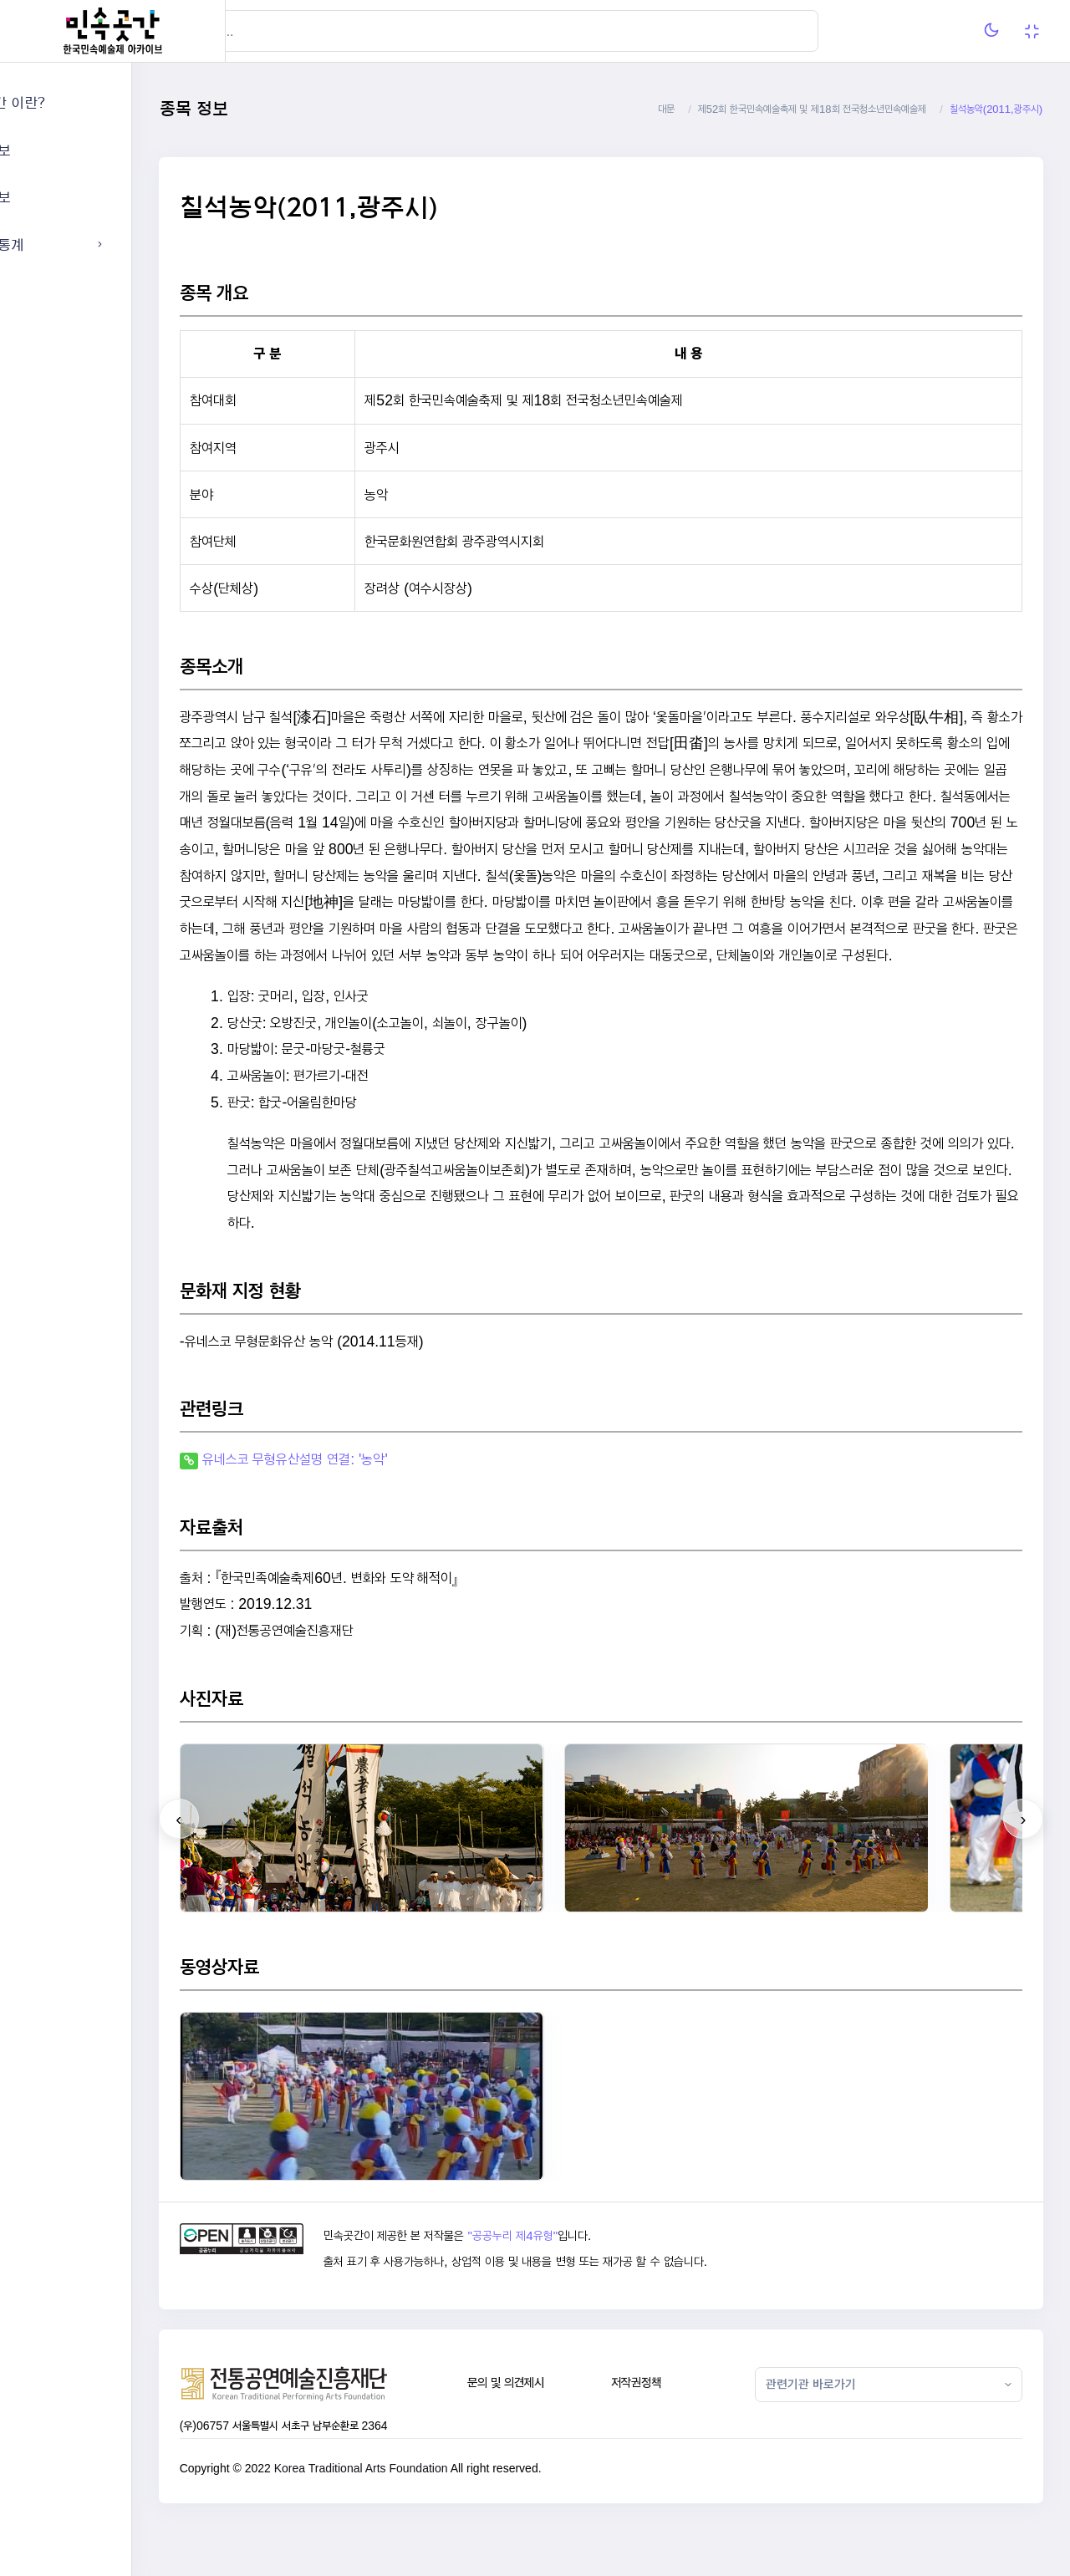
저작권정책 (683, 2435)
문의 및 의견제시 (569, 2435)
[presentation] (272, 1872)
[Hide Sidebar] (258, 31)
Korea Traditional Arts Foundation (455, 2521)
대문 (666, 109)
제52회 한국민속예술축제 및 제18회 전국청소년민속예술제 (812, 109)
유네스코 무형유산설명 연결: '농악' (389, 1511)
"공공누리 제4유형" (590, 2288)
